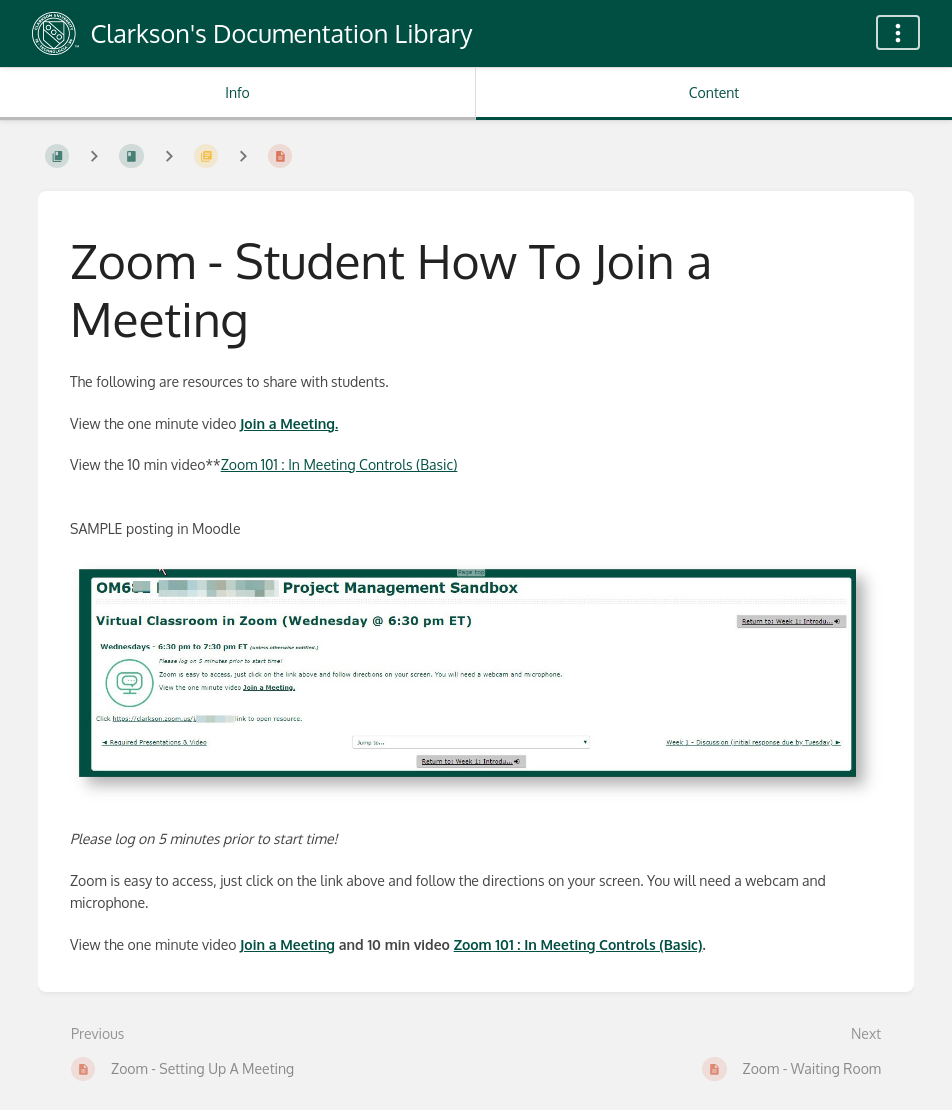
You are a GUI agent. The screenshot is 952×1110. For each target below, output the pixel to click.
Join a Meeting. (289, 423)
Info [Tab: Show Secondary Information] (237, 92)
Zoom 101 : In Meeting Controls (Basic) (339, 464)
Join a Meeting (287, 944)
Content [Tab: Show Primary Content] (714, 92)
